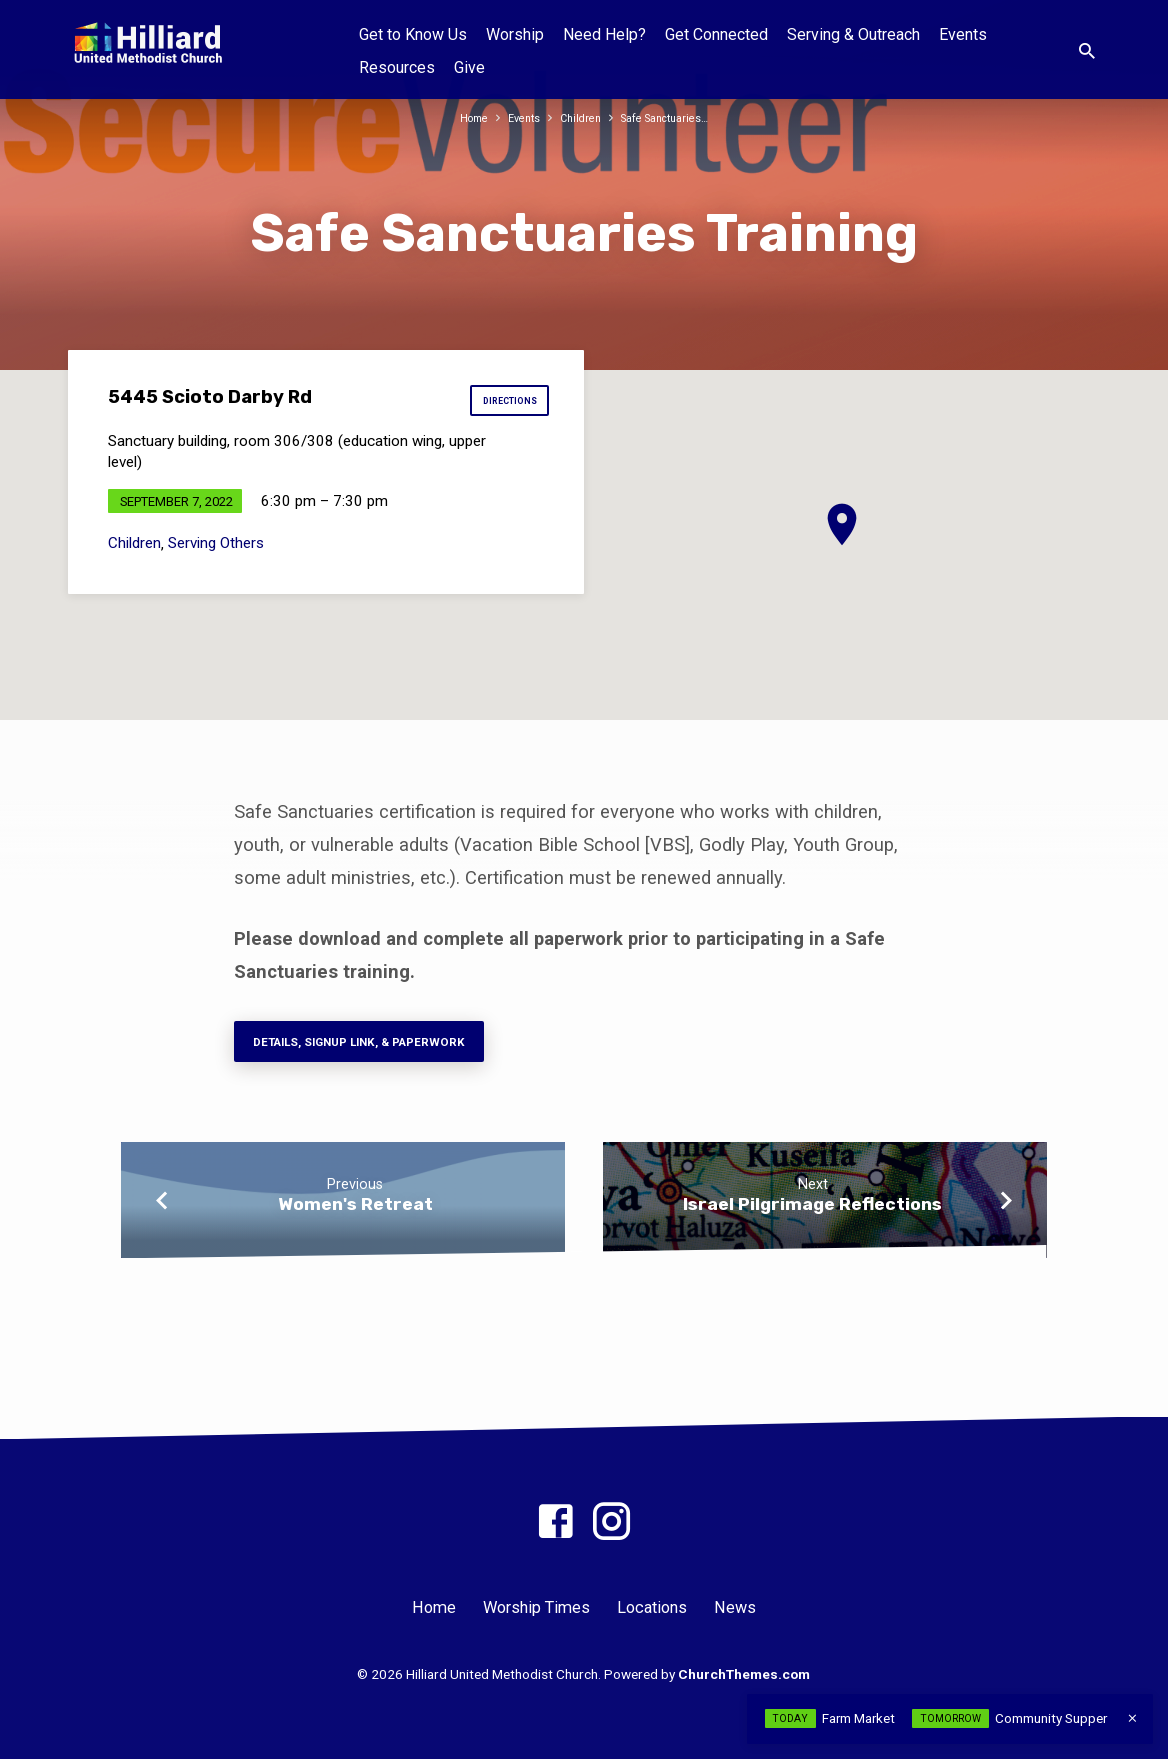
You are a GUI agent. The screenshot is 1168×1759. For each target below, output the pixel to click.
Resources (397, 67)
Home (459, 117)
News (735, 1608)
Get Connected (716, 34)
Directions (504, 404)
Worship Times (536, 1608)
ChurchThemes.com (744, 1675)
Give (469, 67)
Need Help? (604, 34)
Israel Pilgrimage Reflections (812, 1214)
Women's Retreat (355, 1214)
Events (963, 34)
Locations (652, 1608)
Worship (515, 34)
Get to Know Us (413, 34)
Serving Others (216, 550)
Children (578, 117)
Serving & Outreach (853, 34)
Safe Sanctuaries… (673, 117)
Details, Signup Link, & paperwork (383, 1047)
